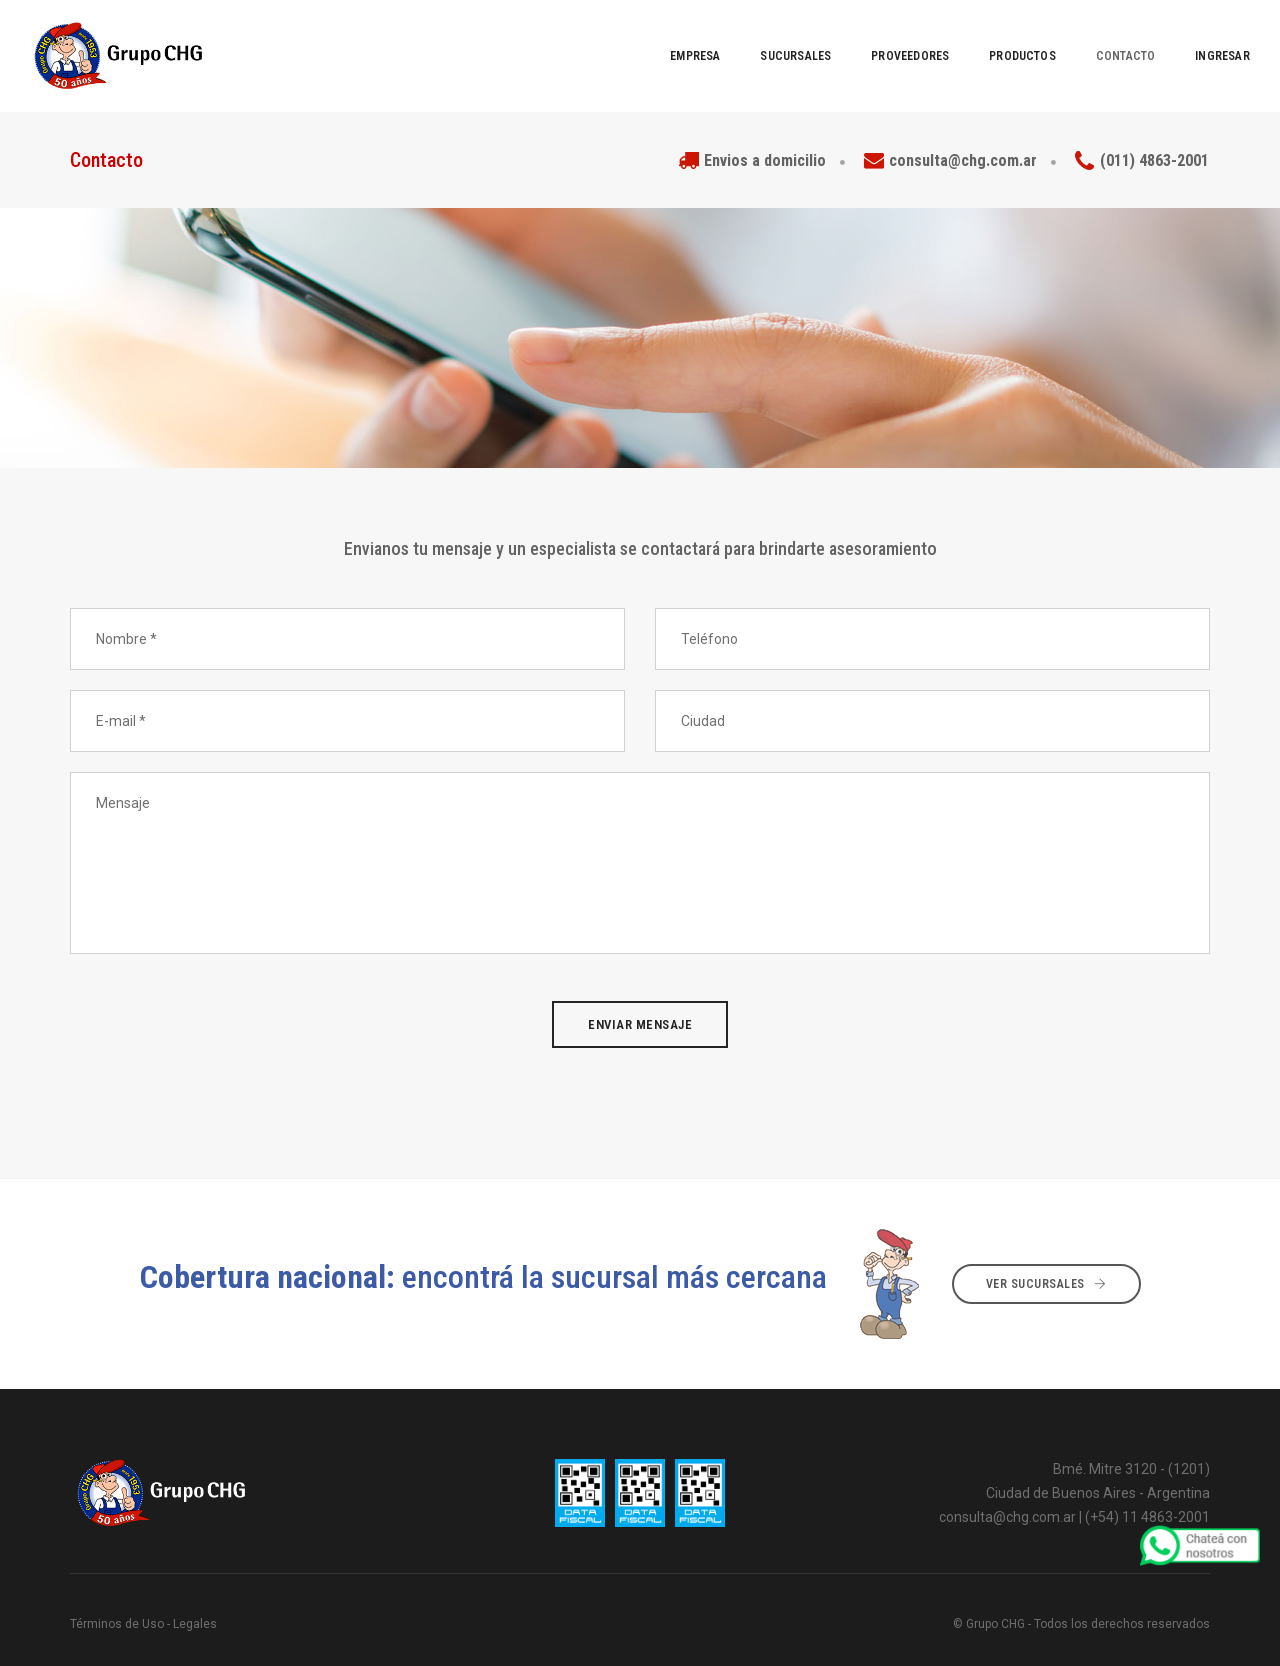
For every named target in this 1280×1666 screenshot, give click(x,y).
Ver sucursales (1046, 1252)
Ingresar (1172, 40)
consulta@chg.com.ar (1007, 1485)
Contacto (1074, 40)
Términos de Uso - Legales (143, 1592)
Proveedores (859, 40)
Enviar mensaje (640, 992)
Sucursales (745, 40)
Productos (971, 40)
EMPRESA (644, 40)
